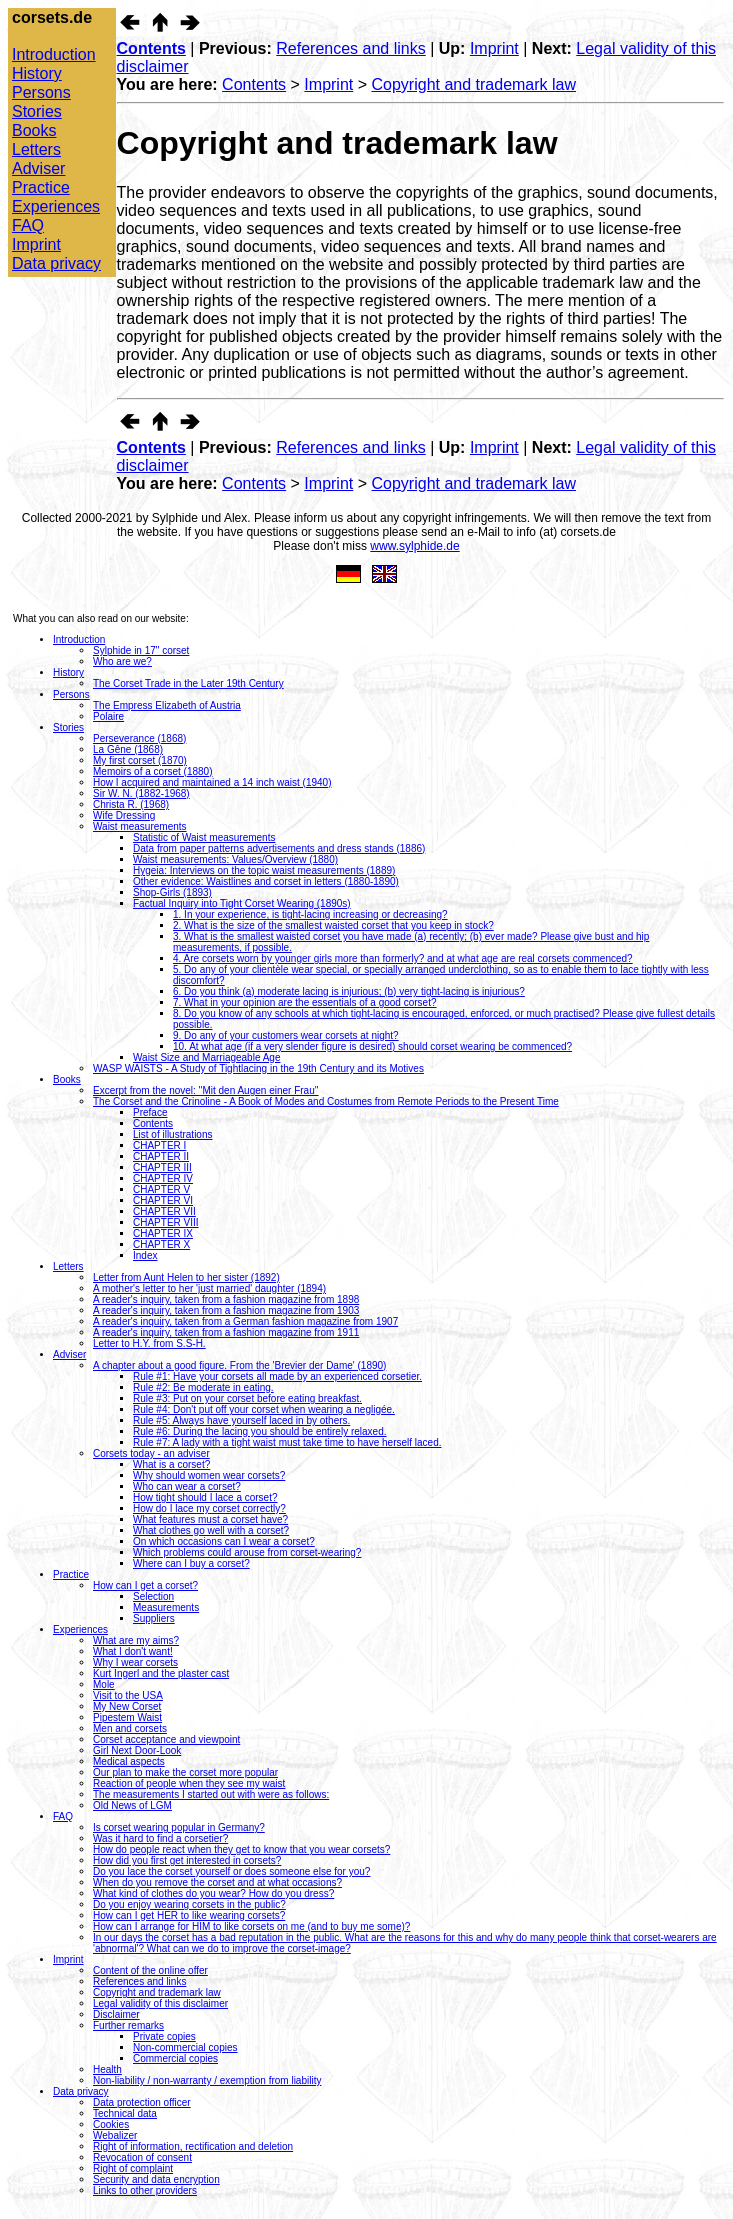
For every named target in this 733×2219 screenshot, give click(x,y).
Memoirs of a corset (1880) (153, 771)
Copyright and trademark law (474, 84)
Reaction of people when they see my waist (189, 1783)
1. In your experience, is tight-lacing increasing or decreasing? (310, 914)
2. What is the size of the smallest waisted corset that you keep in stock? (333, 925)
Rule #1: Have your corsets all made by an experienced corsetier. (277, 1376)
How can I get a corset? (145, 1585)
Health (107, 2069)
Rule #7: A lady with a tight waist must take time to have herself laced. (287, 1442)
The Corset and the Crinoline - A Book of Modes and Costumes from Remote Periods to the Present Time (326, 1101)
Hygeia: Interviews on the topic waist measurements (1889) (264, 870)
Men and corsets (130, 1728)
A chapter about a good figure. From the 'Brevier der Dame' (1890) (239, 1365)
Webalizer (115, 2135)
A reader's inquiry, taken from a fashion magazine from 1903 (226, 1310)
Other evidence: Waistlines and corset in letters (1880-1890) (266, 881)
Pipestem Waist (127, 1717)
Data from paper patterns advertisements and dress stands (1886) (279, 848)
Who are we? (122, 661)
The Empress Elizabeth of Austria (167, 705)
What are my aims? (136, 1640)
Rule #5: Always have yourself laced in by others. (241, 1420)
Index (145, 1255)
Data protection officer (142, 2102)
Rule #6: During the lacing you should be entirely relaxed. (260, 1431)
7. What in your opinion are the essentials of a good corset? (305, 1002)
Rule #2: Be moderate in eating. (203, 1387)
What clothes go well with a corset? (211, 1530)
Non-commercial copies (185, 2047)
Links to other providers (145, 2190)
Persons (41, 92)
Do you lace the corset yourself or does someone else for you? (231, 1871)
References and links (350, 48)
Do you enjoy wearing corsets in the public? (189, 1904)
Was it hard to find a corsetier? (160, 1838)
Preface (150, 1112)
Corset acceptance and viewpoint (166, 1739)
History (37, 73)
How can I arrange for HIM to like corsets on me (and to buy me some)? (251, 1926)
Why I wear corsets (135, 1662)
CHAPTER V (161, 1189)
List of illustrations (172, 1134)
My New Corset (127, 1706)
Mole (104, 1684)
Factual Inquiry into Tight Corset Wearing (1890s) (242, 903)
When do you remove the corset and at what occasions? (217, 1882)
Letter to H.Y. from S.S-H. (149, 1343)
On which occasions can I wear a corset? (224, 1541)
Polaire (108, 716)
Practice (41, 187)
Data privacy (56, 263)
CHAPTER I (159, 1145)
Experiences (56, 206)
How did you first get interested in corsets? (187, 1860)
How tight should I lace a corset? (205, 1497)
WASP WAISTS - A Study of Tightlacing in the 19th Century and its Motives (258, 1068)
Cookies (111, 2124)
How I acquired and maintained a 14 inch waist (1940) (212, 782)
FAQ (28, 225)
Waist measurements (140, 826)
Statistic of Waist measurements (204, 837)
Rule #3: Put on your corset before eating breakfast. (247, 1398)
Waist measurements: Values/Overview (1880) (235, 859)
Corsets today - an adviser (151, 1453)
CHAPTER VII (164, 1211)
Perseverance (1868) (139, 738)
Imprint (36, 244)
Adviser (38, 168)
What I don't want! (133, 1651)
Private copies (164, 2036)
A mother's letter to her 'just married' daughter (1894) (209, 1288)
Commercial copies (175, 2058)
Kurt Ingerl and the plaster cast (161, 1673)
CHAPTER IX (163, 1233)
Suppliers (154, 1618)
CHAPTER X (161, 1244)
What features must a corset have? (210, 1519)
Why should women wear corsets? (209, 1475)
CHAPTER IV (163, 1178)
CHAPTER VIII (166, 1222)
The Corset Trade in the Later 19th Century (188, 683)
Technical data (125, 2113)
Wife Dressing (124, 815)
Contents (151, 48)
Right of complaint (133, 2168)
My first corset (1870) (140, 760)
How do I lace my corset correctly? (209, 1508)
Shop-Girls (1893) (172, 892)
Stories (37, 111)
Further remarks (128, 2025)
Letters (36, 149)
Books (34, 130)
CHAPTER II (161, 1156)
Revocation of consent (142, 2157)
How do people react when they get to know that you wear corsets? (241, 1849)
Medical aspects (129, 1761)
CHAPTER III (162, 1167)
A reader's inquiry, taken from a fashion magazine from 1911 (226, 1332)
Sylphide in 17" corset (141, 650)
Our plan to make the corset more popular (185, 1772)
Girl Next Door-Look (137, 1750)
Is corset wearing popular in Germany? (179, 1827)
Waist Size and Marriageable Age (207, 1057)
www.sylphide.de (414, 546)
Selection (153, 1596)
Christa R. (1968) (131, 804)
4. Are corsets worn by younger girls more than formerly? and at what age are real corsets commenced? (403, 958)
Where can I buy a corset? (191, 1563)
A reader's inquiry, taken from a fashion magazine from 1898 (226, 1299)
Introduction (54, 54)
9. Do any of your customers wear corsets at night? (286, 1035)
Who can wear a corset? (187, 1486)
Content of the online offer (150, 1970)
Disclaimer (116, 2014)
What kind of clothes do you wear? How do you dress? (213, 1893)
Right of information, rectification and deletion (193, 2146)
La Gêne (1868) (128, 749)
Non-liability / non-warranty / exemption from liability (207, 2080)
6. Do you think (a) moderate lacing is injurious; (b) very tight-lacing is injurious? (349, 991)
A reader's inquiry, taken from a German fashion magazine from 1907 (245, 1321)
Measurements (166, 1607)
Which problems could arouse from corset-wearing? (247, 1552)
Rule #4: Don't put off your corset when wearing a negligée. (264, 1409)
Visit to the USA (128, 1695)
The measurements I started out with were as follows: (211, 1794)
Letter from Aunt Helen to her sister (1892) (186, 1277)
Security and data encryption (156, 2179)
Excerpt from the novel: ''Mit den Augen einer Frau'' (206, 1090)
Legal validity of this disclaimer (160, 2003)
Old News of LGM (132, 1805)
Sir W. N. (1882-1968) (141, 793)
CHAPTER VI (163, 1200)
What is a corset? (171, 1464)
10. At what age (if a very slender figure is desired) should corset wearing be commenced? (372, 1046)
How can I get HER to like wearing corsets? (189, 1915)
